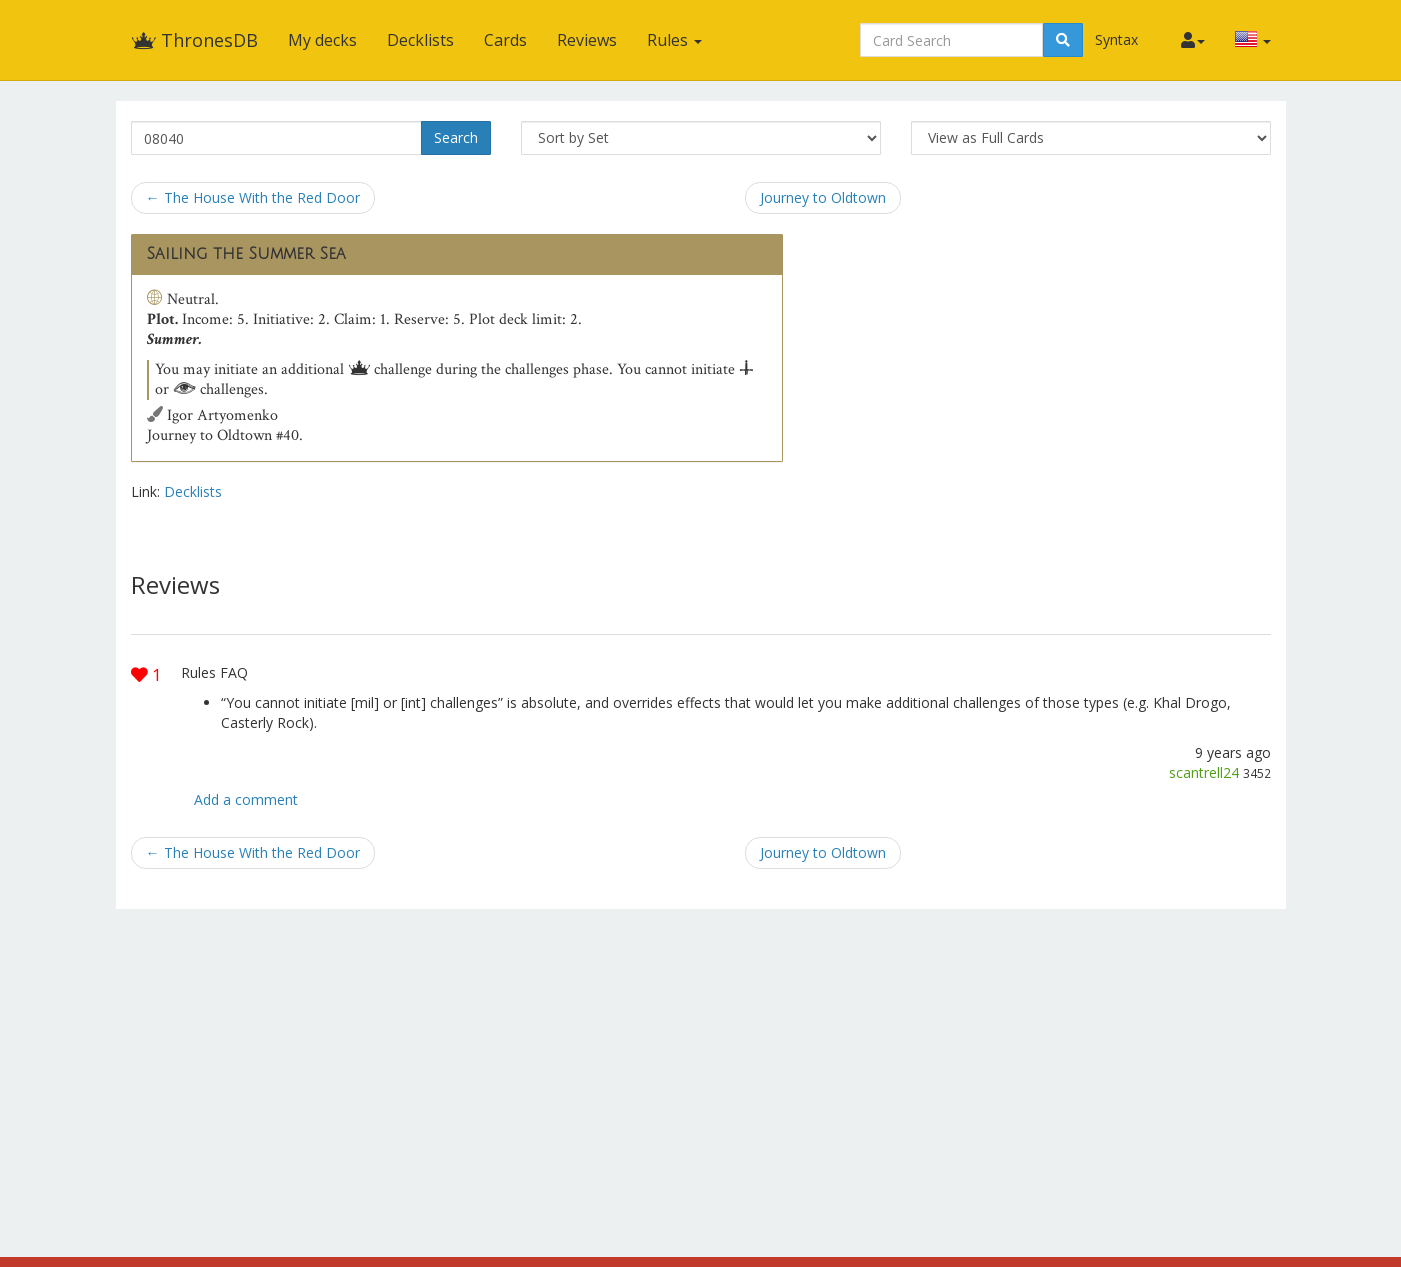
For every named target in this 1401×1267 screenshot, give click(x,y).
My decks (322, 40)
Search (456, 137)
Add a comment (246, 799)
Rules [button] (674, 40)
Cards (505, 40)
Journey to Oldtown (823, 197)
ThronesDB (194, 40)
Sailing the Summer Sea (246, 254)
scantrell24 (1204, 772)
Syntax (1116, 39)
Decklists (420, 40)
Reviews (587, 40)
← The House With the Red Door (253, 197)
